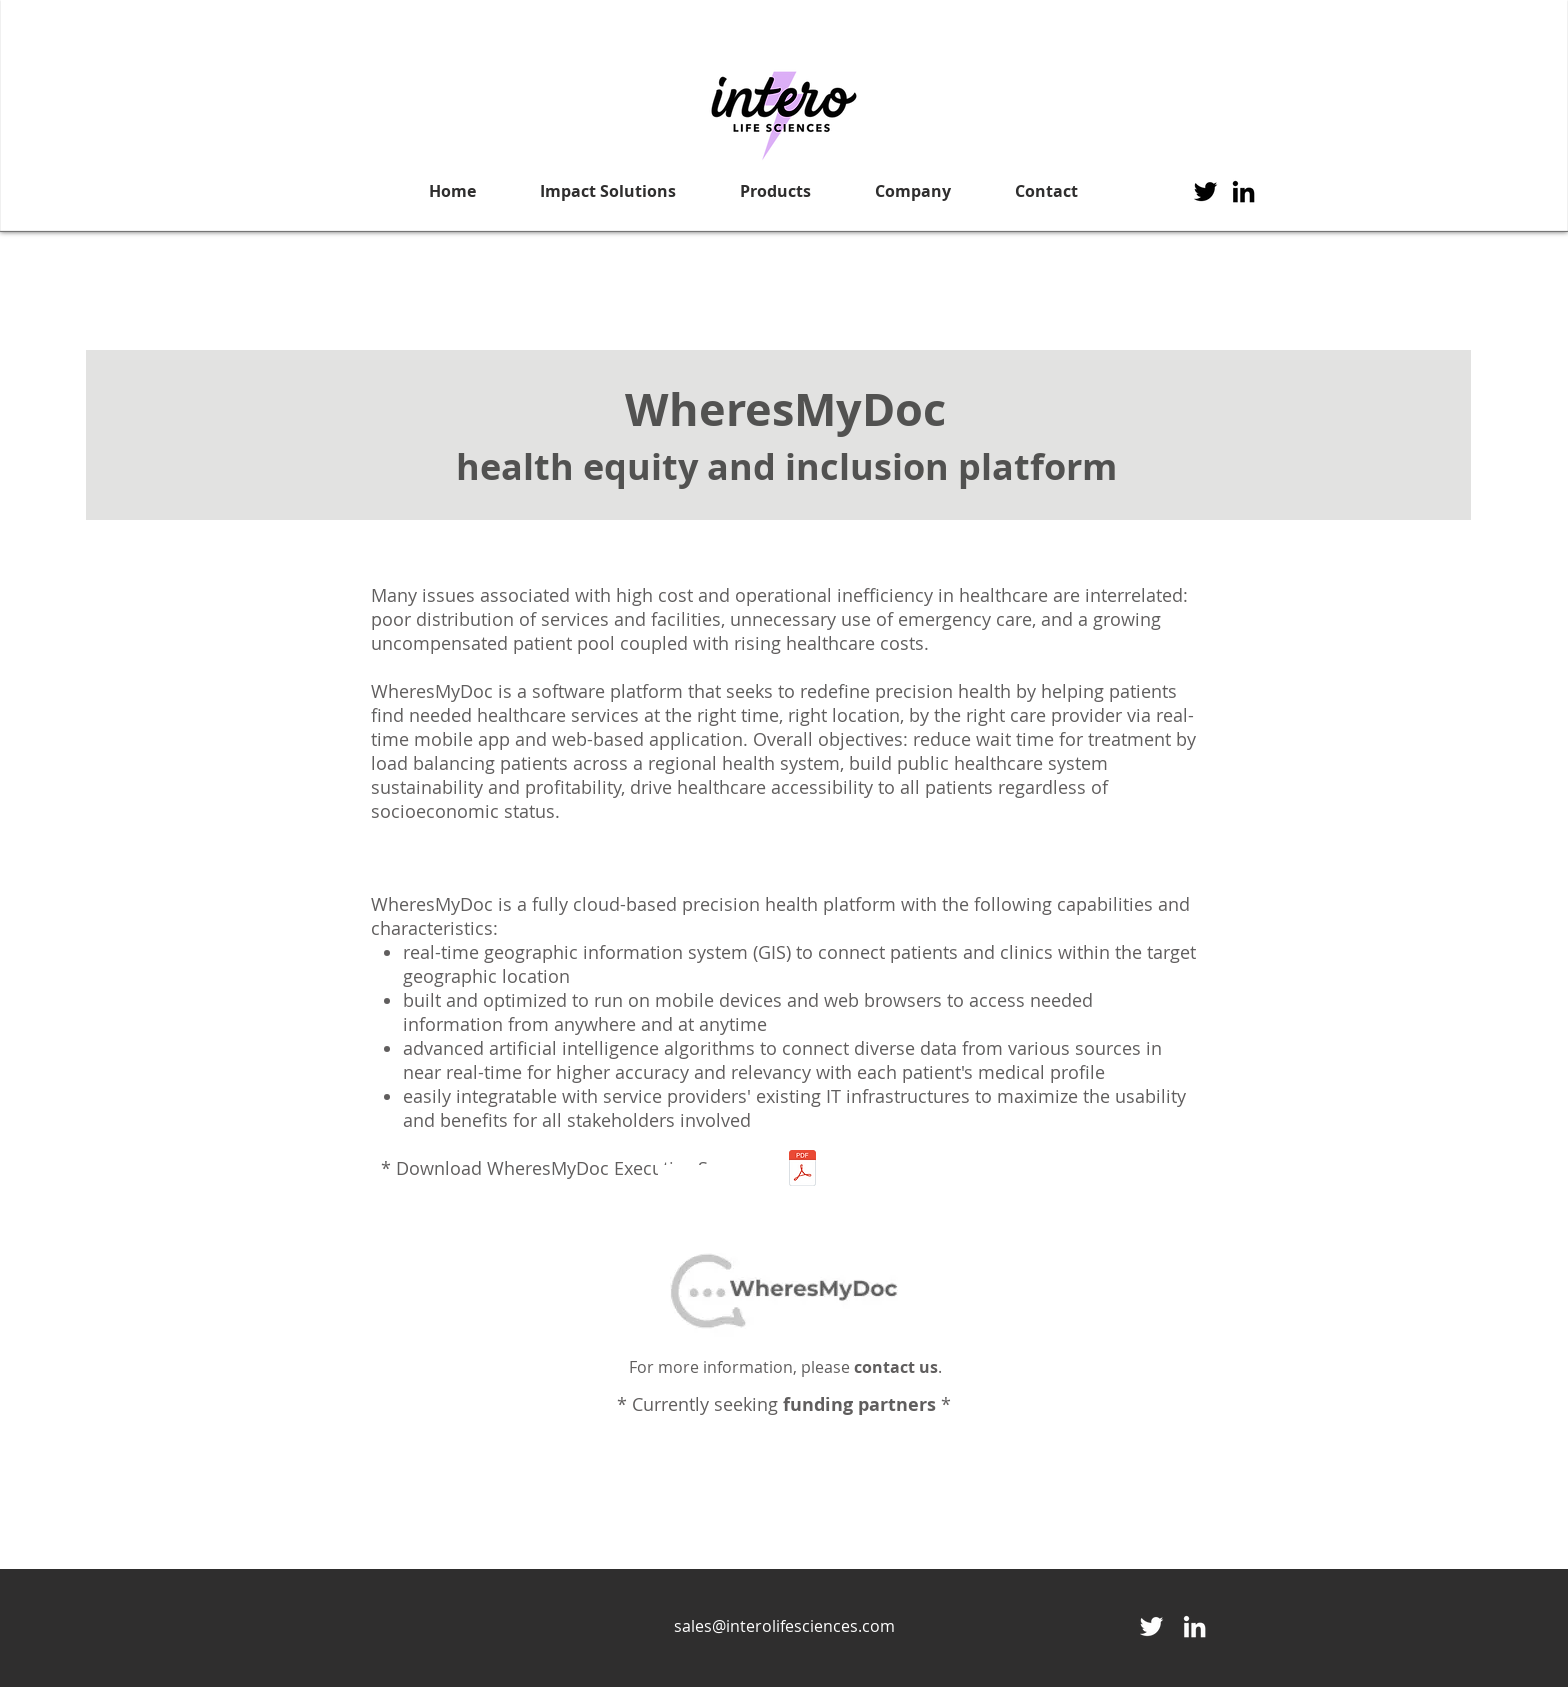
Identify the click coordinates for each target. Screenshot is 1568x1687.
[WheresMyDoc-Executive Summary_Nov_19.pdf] (802, 1170)
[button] (608, 191)
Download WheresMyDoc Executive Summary (587, 1168)
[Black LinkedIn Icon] (1243, 191)
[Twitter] (1205, 191)
